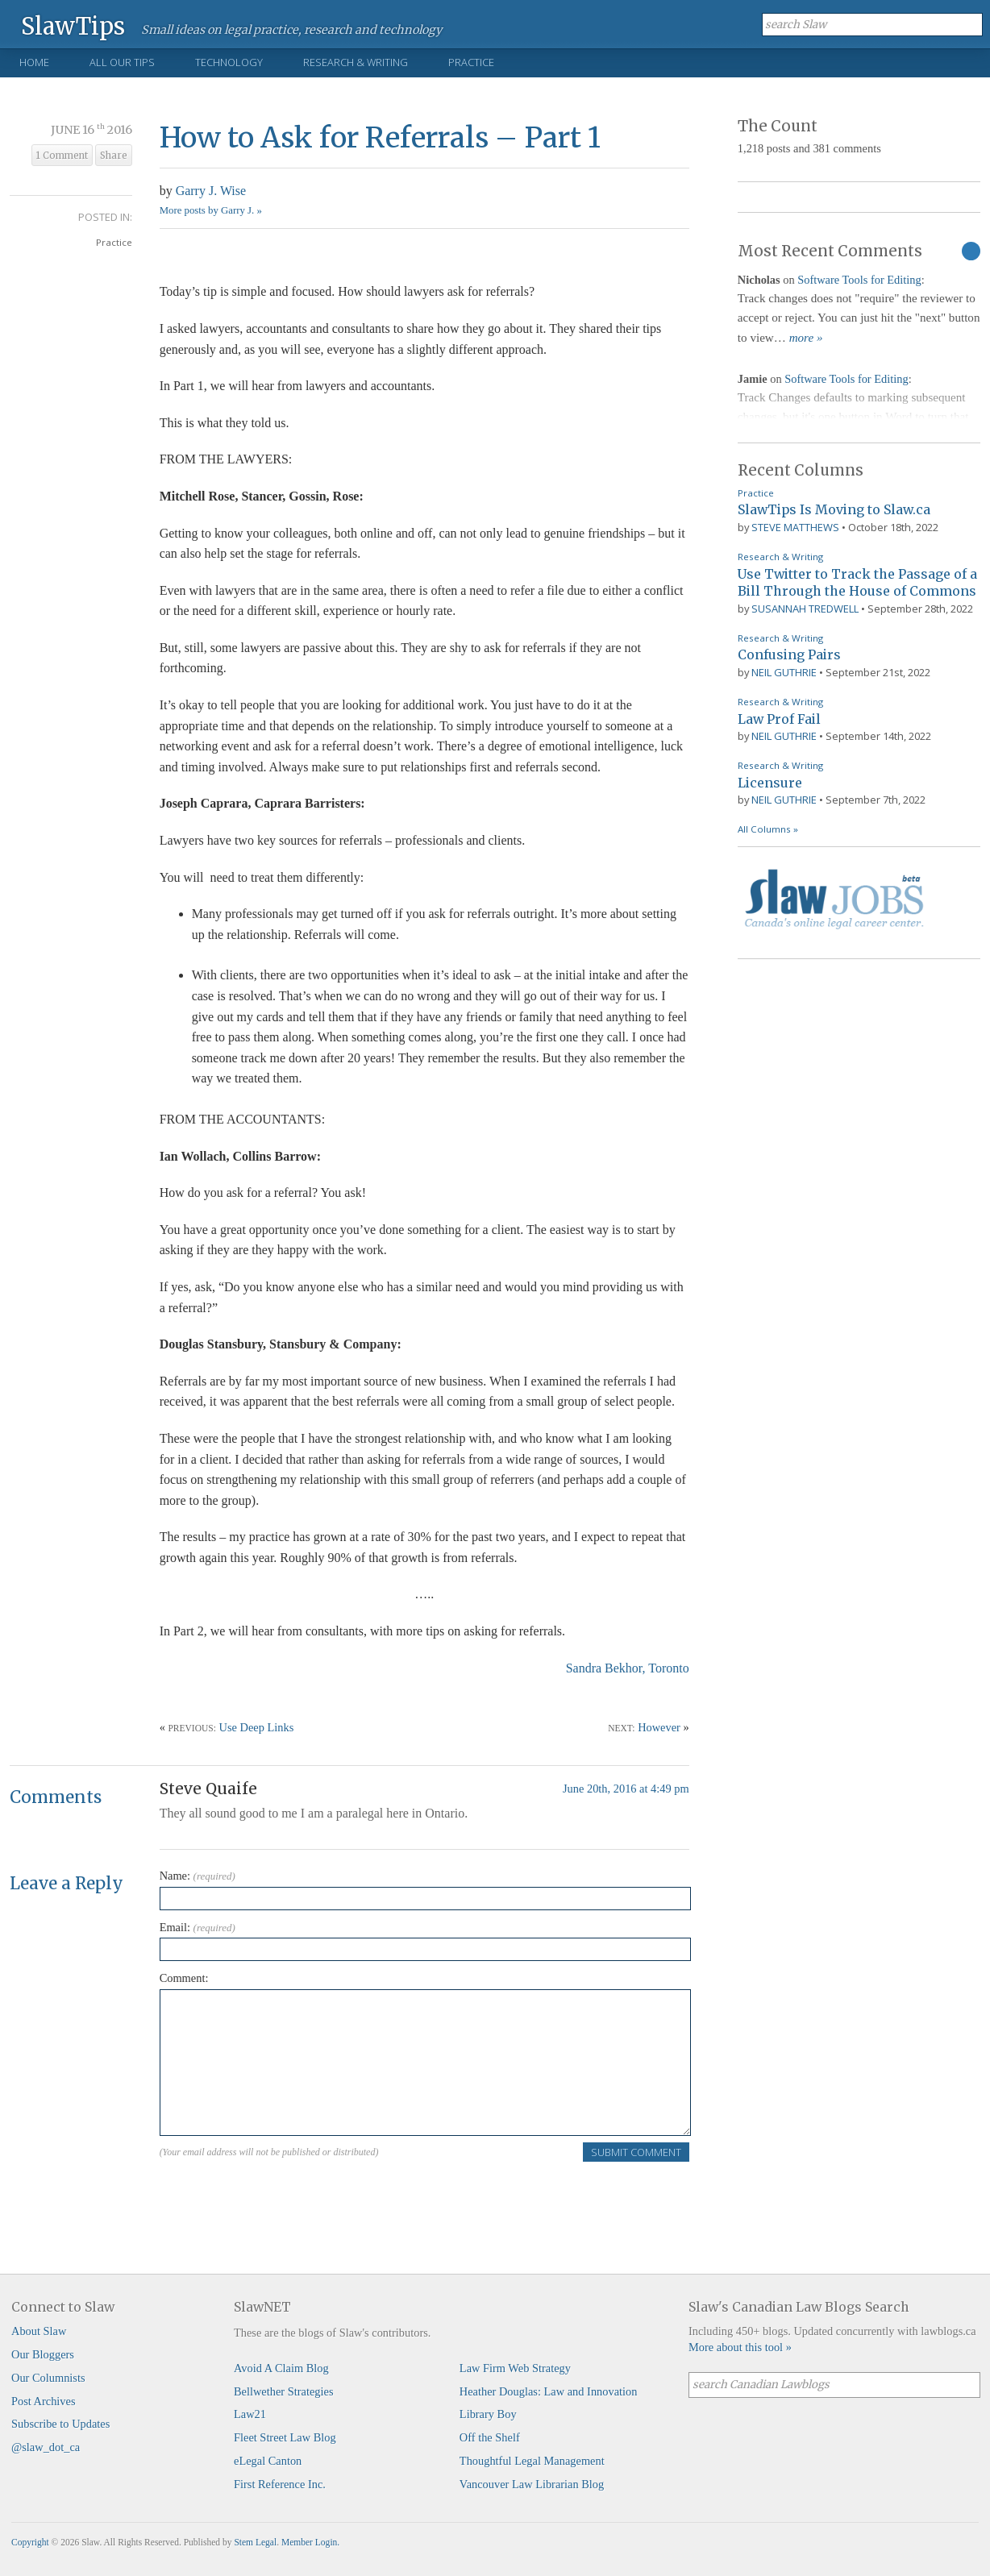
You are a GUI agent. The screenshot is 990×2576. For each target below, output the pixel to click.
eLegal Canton (268, 2460)
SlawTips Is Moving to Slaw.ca (834, 509)
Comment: (184, 1977)
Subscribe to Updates (60, 2423)
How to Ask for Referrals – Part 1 (380, 137)
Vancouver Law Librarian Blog (532, 2484)
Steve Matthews (795, 527)
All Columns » (768, 829)
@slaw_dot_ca (45, 2447)
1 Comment (62, 155)
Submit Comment (636, 2152)
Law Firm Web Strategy (515, 2368)
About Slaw (38, 2331)
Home (34, 62)
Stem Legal (255, 2542)
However (659, 1727)
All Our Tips (122, 62)
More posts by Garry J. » (211, 210)
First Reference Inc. (280, 2484)
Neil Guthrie (784, 672)
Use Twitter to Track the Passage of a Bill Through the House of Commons (857, 583)
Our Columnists (48, 2377)
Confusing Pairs (789, 654)
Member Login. (310, 2542)
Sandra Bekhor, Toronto (627, 1668)
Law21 (250, 2414)
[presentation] (282, 2194)
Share (113, 155)
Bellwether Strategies (283, 2391)
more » (806, 337)
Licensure (770, 783)
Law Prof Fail (779, 719)
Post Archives (43, 2401)
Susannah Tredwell (805, 608)
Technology (229, 62)
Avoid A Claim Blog (281, 2368)
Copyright (30, 2542)
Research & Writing (355, 62)
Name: (197, 1875)
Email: (197, 1927)
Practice (471, 62)
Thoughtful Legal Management (532, 2460)
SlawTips (73, 25)
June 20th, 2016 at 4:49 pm (626, 1788)
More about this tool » (740, 2347)
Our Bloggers (42, 2354)
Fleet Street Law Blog (285, 2437)
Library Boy (488, 2414)
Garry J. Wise (211, 190)
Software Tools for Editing (859, 279)
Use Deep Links (256, 1727)
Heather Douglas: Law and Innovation (549, 2391)
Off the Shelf (490, 2437)
